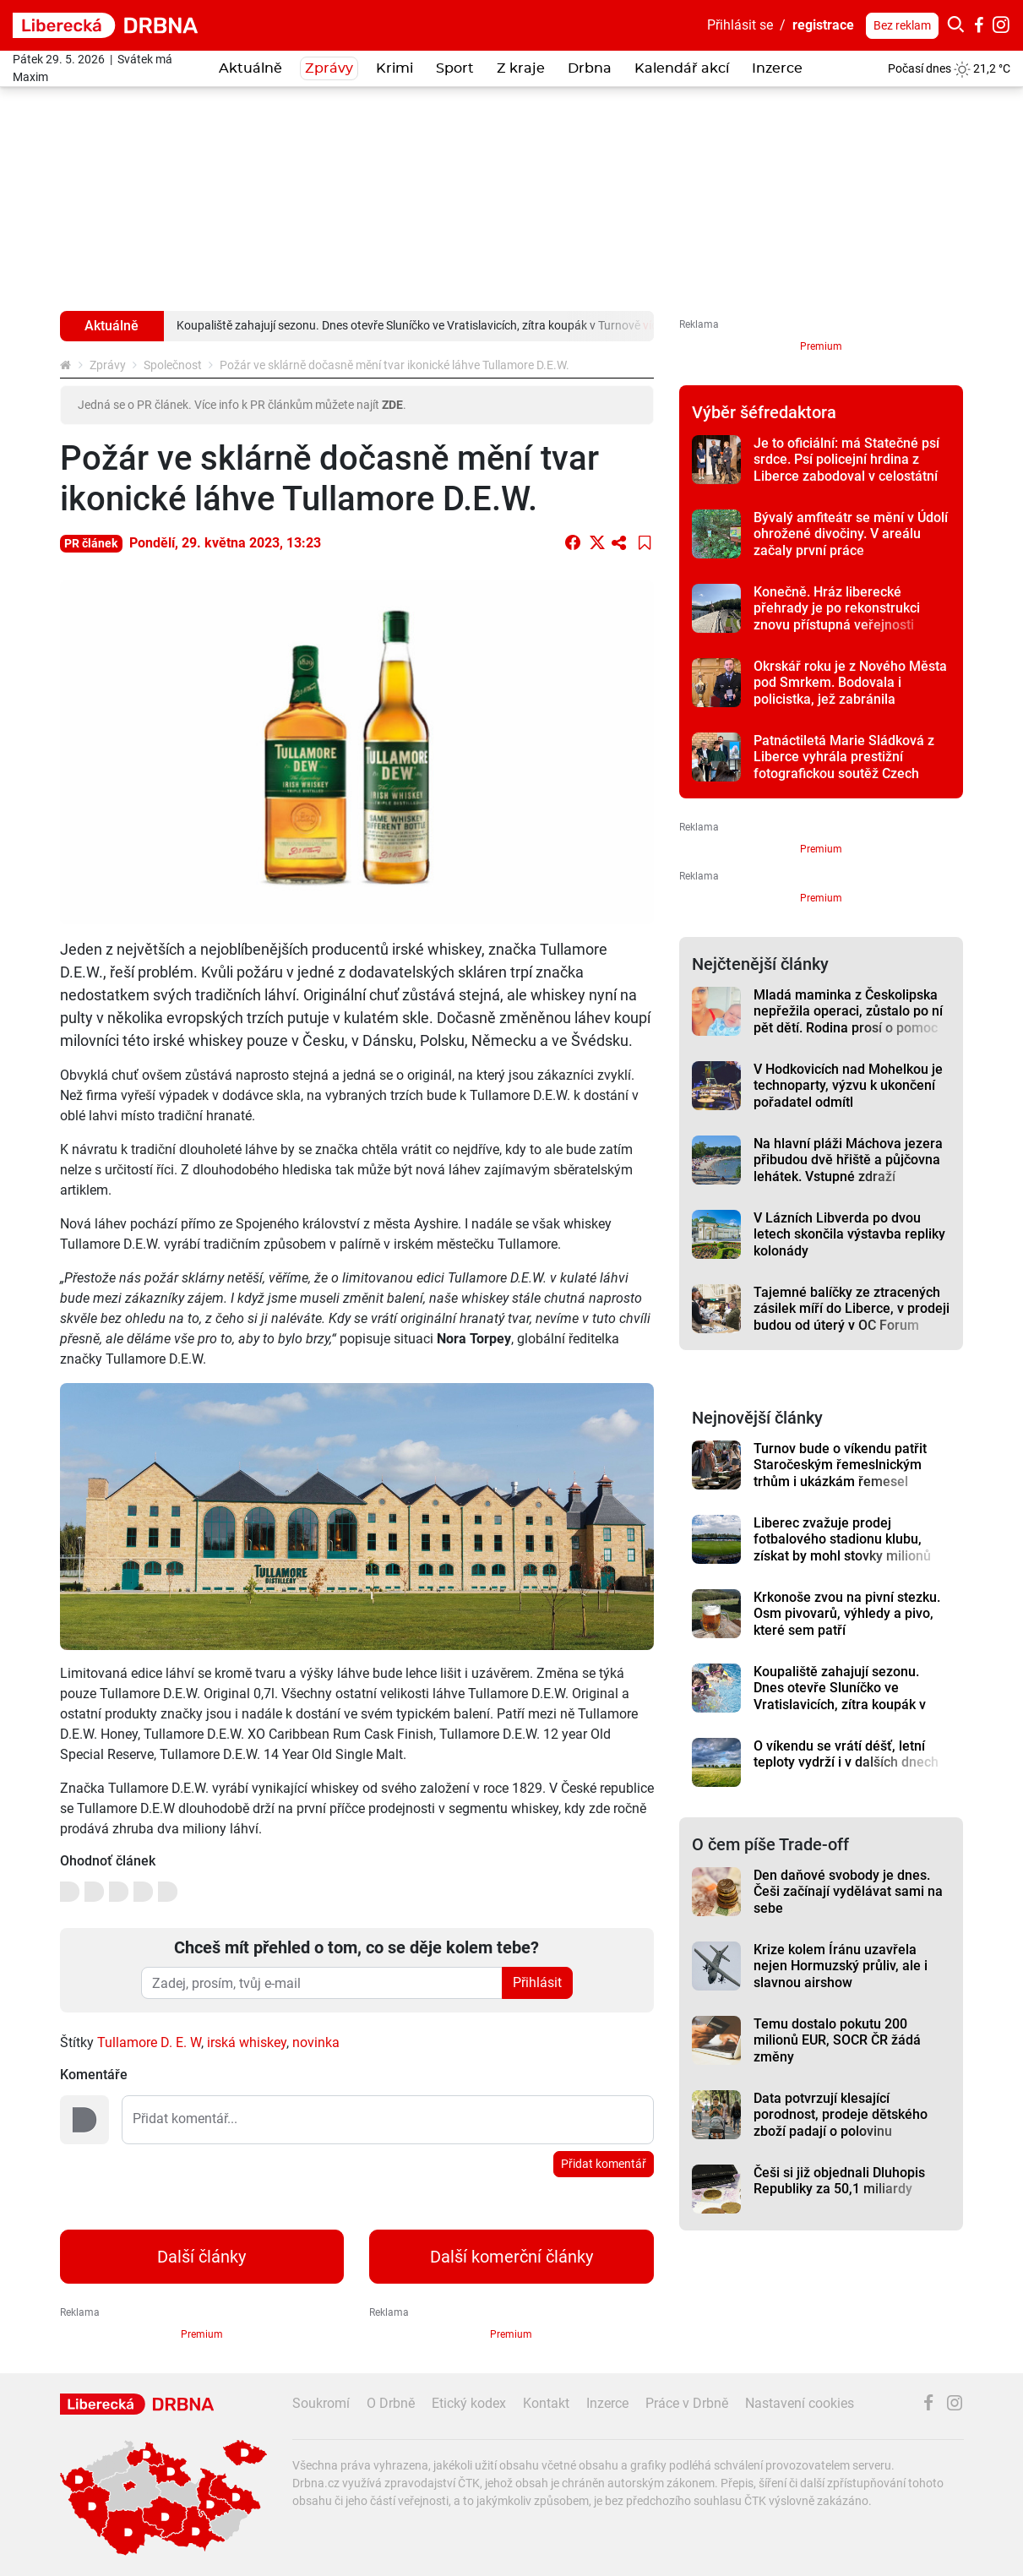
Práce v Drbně (686, 2403)
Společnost (173, 365)
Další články (201, 2257)
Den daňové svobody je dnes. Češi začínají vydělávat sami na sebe (848, 1891)
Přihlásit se (740, 25)
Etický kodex (469, 2403)
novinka (316, 2042)
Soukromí (321, 2403)
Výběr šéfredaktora (764, 412)
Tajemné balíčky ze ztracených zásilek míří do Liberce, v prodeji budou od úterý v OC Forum (852, 1308)
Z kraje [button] (521, 68)
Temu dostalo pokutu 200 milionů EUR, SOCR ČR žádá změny (837, 2040)
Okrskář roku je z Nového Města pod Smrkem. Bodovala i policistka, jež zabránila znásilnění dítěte (850, 690)
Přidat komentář (603, 2163)
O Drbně (391, 2403)
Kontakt (546, 2403)
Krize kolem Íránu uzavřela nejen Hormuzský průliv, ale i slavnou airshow (841, 1966)
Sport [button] (455, 68)
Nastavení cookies (799, 2403)
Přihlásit (537, 1982)
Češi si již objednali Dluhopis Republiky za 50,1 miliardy (839, 2181)
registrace (823, 25)
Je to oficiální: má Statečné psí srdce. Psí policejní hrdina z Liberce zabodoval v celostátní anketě (846, 467)
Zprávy (108, 365)
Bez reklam (902, 25)
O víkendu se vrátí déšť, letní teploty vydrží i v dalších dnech (846, 1754)
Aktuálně (250, 68)
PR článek (90, 543)
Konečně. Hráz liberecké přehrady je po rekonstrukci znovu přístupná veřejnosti (837, 608)
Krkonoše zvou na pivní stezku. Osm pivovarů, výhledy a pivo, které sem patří (847, 1613)
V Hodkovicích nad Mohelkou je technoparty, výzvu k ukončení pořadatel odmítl (848, 1085)
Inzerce (777, 68)
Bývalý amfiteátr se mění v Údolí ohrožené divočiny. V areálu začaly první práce (851, 533)
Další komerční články (511, 2257)
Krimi (394, 68)
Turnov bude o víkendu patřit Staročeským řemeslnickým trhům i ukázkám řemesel (840, 1465)
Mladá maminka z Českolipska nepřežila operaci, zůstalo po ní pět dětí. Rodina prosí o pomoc (848, 1011)
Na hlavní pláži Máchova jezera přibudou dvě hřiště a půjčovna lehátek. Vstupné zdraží (848, 1160)
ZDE (392, 404)
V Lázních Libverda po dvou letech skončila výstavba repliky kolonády (849, 1234)
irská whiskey (246, 2042)
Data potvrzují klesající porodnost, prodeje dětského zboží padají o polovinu (841, 2114)
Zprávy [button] (329, 68)
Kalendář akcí (681, 68)
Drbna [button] (590, 68)
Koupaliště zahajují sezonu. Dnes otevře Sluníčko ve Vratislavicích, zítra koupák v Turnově (840, 1696)
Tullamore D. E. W (149, 2042)
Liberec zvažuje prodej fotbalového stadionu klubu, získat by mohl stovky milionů (842, 1539)
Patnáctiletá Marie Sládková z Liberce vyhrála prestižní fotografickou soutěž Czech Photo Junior (844, 765)
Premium (821, 346)
